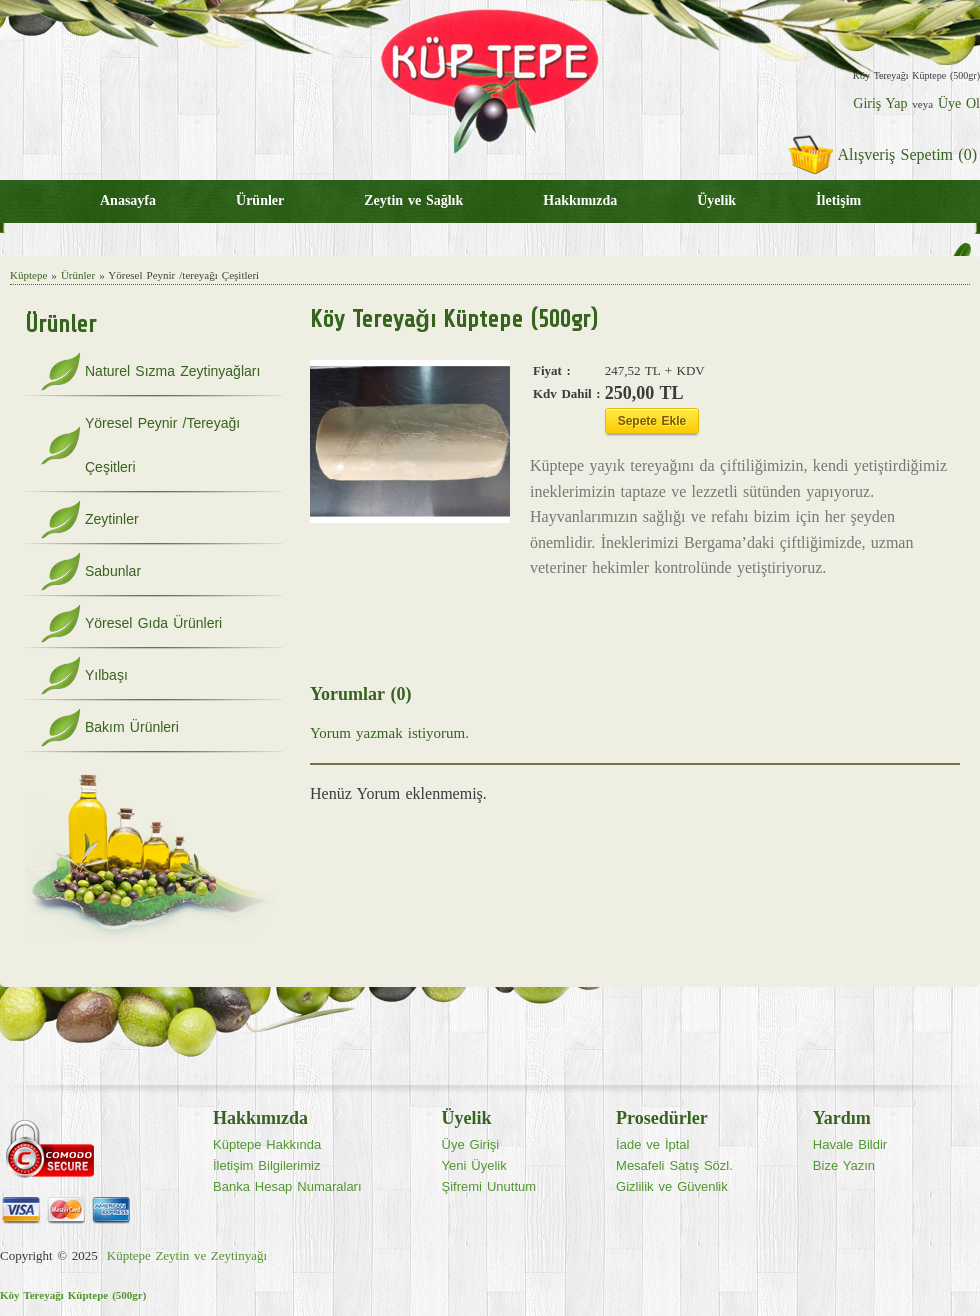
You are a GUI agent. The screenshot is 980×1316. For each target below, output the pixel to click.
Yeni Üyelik (474, 1165)
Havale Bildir (850, 1144)
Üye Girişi (471, 1144)
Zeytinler (112, 519)
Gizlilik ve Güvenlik (672, 1186)
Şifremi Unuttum (489, 1186)
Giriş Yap (880, 103)
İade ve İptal (652, 1144)
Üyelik (716, 200)
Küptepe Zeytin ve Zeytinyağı (187, 1255)
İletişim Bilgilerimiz (266, 1165)
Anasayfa (128, 200)
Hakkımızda (580, 200)
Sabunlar (113, 571)
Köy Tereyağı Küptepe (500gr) (73, 1295)
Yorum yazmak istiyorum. (389, 733)
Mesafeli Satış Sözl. (674, 1165)
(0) (400, 694)
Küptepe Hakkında (267, 1144)
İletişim (838, 200)
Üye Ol (959, 103)
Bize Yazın (844, 1165)
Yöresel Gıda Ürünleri (153, 623)
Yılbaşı (106, 675)
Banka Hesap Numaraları (287, 1186)
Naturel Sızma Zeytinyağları (172, 371)
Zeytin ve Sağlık (413, 200)
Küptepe (28, 275)
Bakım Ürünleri (132, 727)
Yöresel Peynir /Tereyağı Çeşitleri (162, 445)
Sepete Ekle (652, 421)
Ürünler (260, 200)
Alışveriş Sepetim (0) (907, 154)
